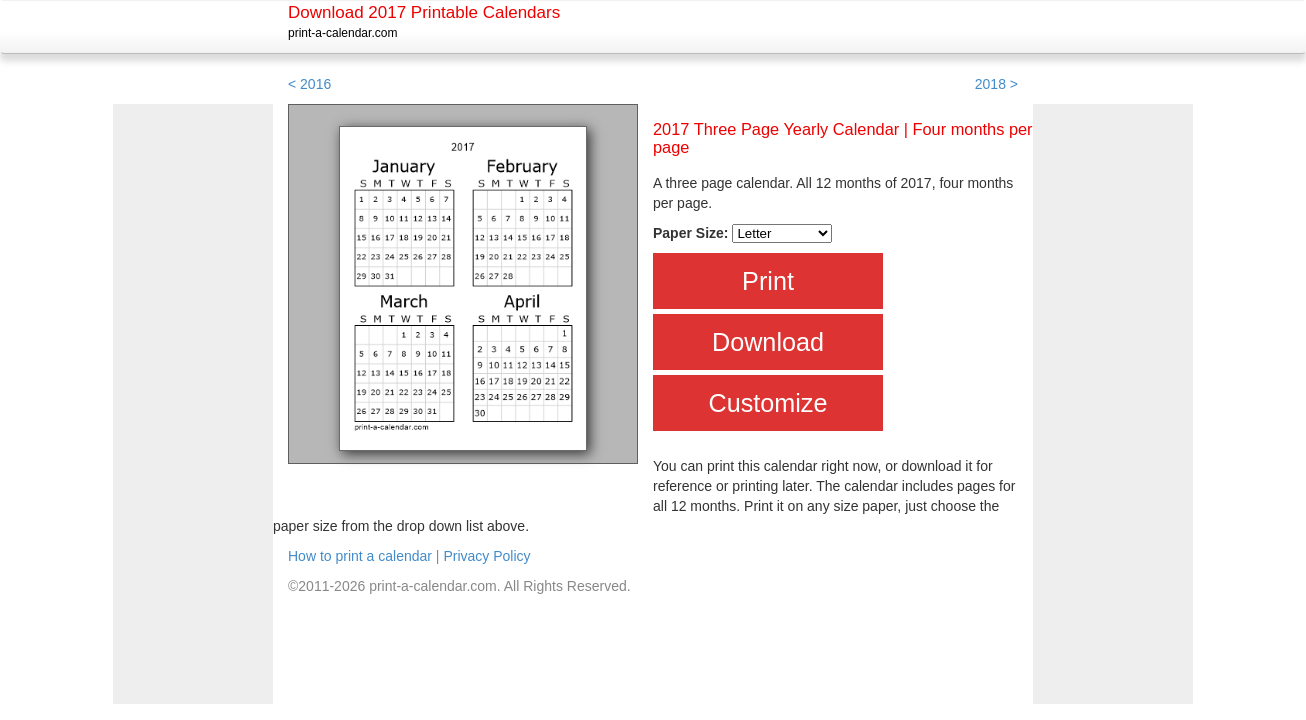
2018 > (996, 84)
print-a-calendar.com (342, 33)
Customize (768, 403)
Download (768, 342)
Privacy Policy (486, 556)
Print (768, 281)
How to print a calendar (360, 556)
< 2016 (309, 84)
